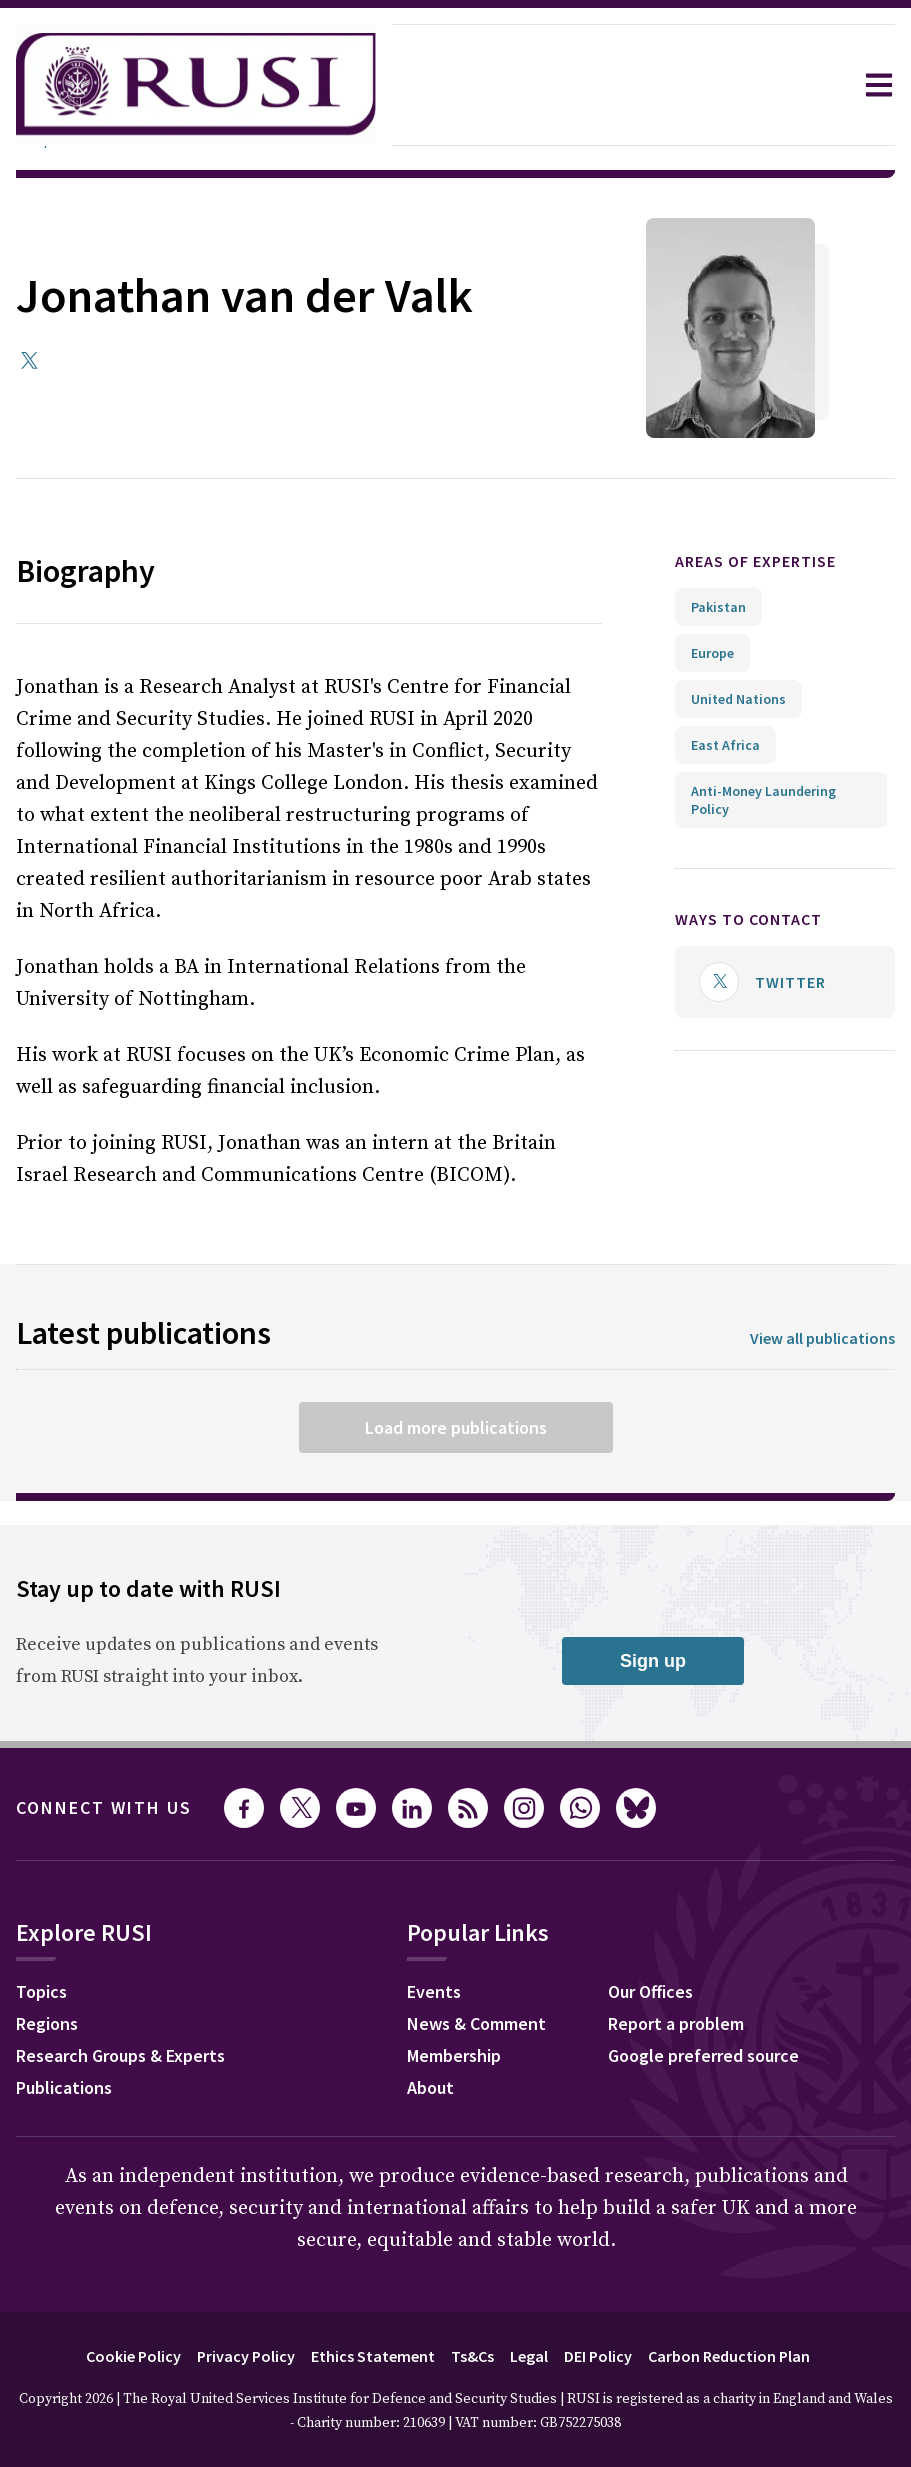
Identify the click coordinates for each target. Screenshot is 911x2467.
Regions (47, 2023)
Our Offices (650, 1991)
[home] (196, 85)
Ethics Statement (373, 2356)
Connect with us (104, 1807)
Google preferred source (703, 2055)
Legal (529, 2356)
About (430, 2087)
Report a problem (676, 2023)
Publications (64, 2087)
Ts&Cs (472, 2356)
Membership (454, 2055)
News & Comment (476, 2023)
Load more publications (456, 1427)
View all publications (822, 1338)
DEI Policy (598, 2356)
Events (434, 1991)
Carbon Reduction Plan (729, 2356)
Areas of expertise (755, 561)
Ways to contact (748, 919)
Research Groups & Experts (120, 2055)
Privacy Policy (246, 2356)
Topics (41, 1991)
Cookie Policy (133, 2356)
